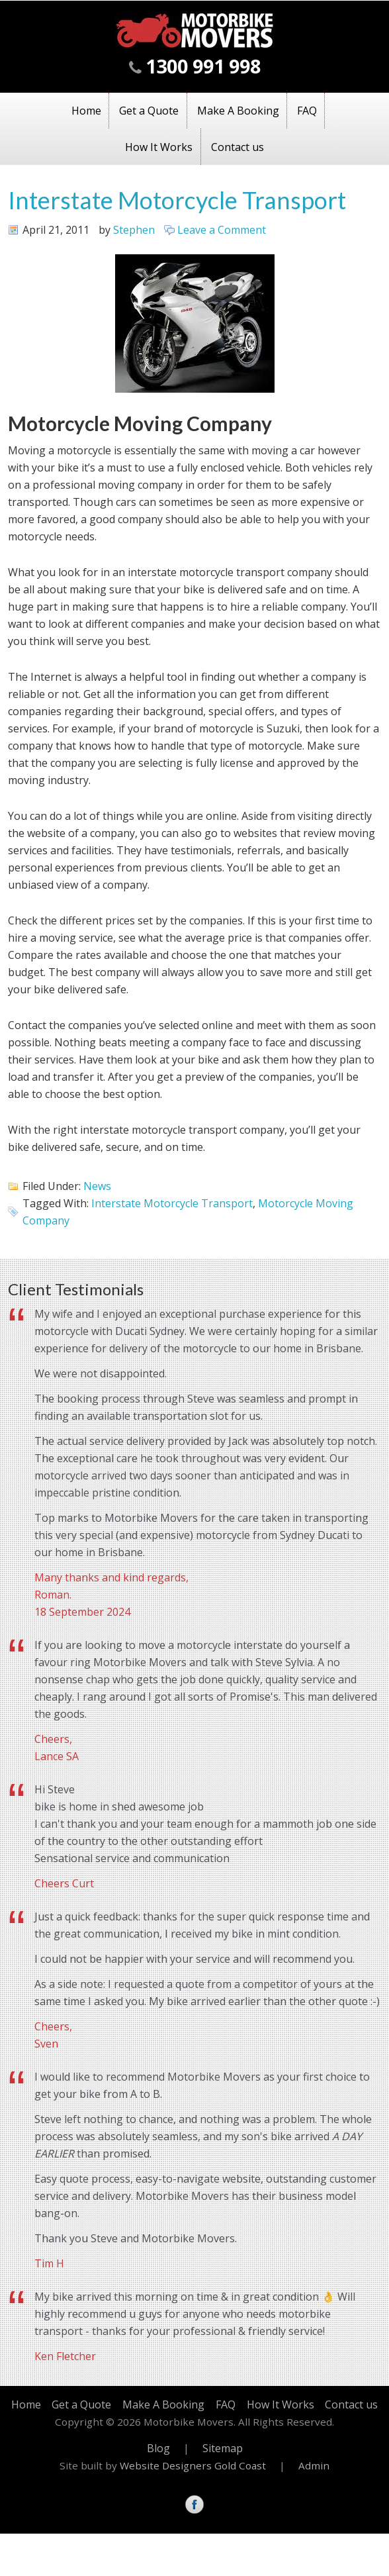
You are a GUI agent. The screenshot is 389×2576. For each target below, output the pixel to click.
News (97, 1186)
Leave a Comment (221, 230)
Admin (313, 2465)
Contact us (237, 147)
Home (86, 110)
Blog (158, 2448)
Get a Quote (149, 110)
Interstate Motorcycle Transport (177, 200)
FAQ (307, 110)
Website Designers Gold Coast (193, 2465)
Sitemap (222, 2448)
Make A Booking (238, 110)
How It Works (159, 147)
